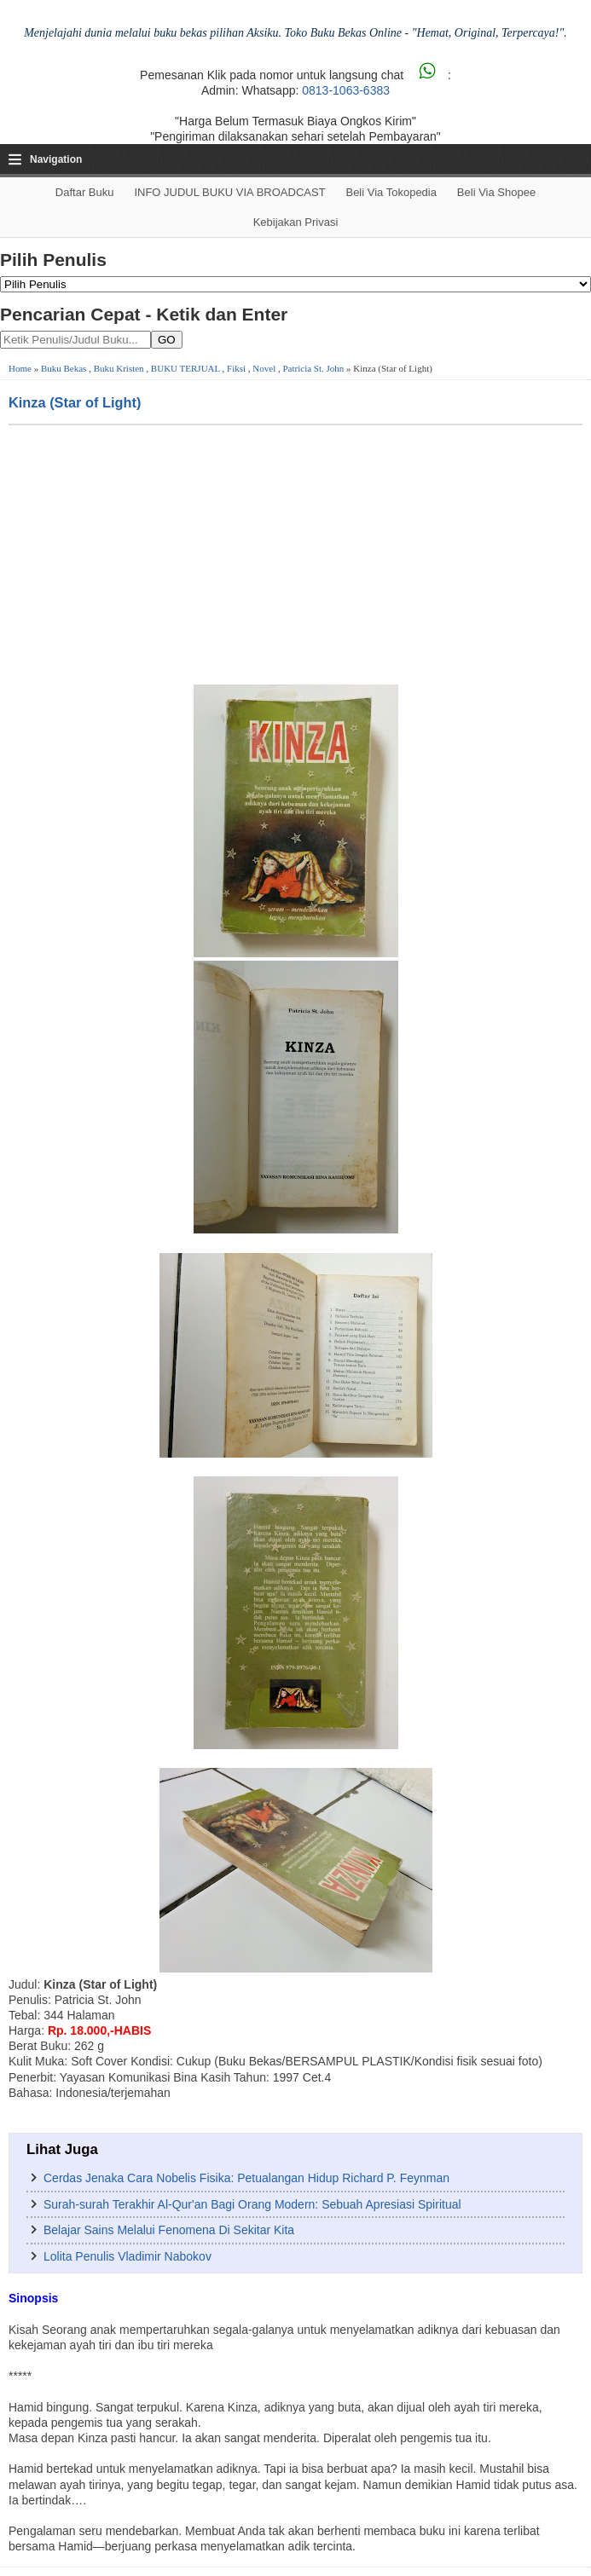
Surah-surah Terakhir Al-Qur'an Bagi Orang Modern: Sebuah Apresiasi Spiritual (252, 2204)
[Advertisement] (295, 553)
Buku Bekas (63, 368)
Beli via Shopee (496, 192)
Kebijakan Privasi (296, 222)
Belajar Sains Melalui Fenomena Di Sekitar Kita (168, 2230)
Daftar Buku (84, 192)
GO (167, 339)
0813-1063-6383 (346, 90)
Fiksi (236, 368)
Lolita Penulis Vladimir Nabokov (127, 2256)
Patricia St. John (314, 368)
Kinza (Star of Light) (75, 402)
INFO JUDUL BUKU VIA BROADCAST (229, 192)
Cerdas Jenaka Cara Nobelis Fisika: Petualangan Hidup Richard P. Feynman (246, 2178)
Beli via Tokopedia (391, 192)
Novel (263, 368)
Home (20, 368)
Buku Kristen (119, 368)
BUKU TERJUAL (185, 368)
